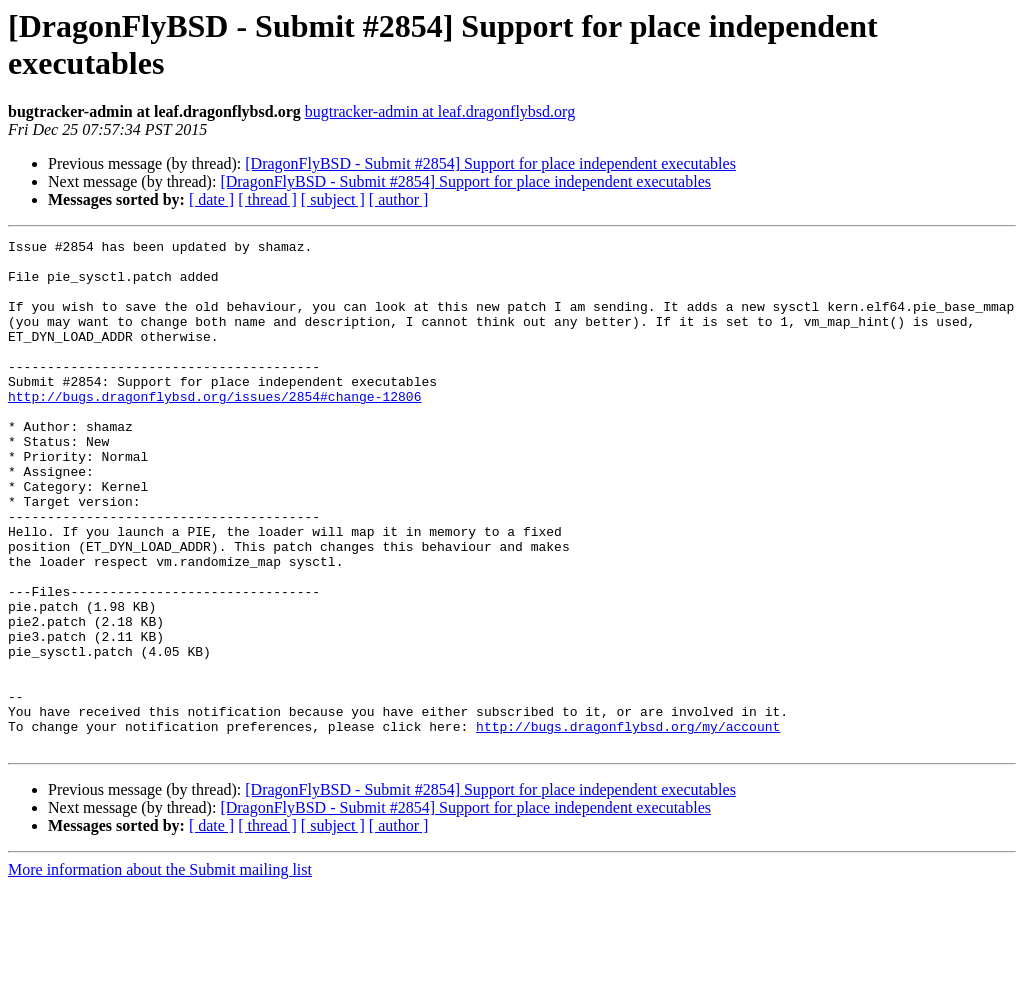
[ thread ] (267, 199)
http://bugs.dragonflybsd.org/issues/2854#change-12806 (214, 429)
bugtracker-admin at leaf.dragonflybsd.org (440, 111)
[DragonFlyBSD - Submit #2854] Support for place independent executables (490, 163)
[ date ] (211, 199)
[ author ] (399, 199)
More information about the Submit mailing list (160, 971)
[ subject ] (333, 199)
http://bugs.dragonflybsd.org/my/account (628, 825)
